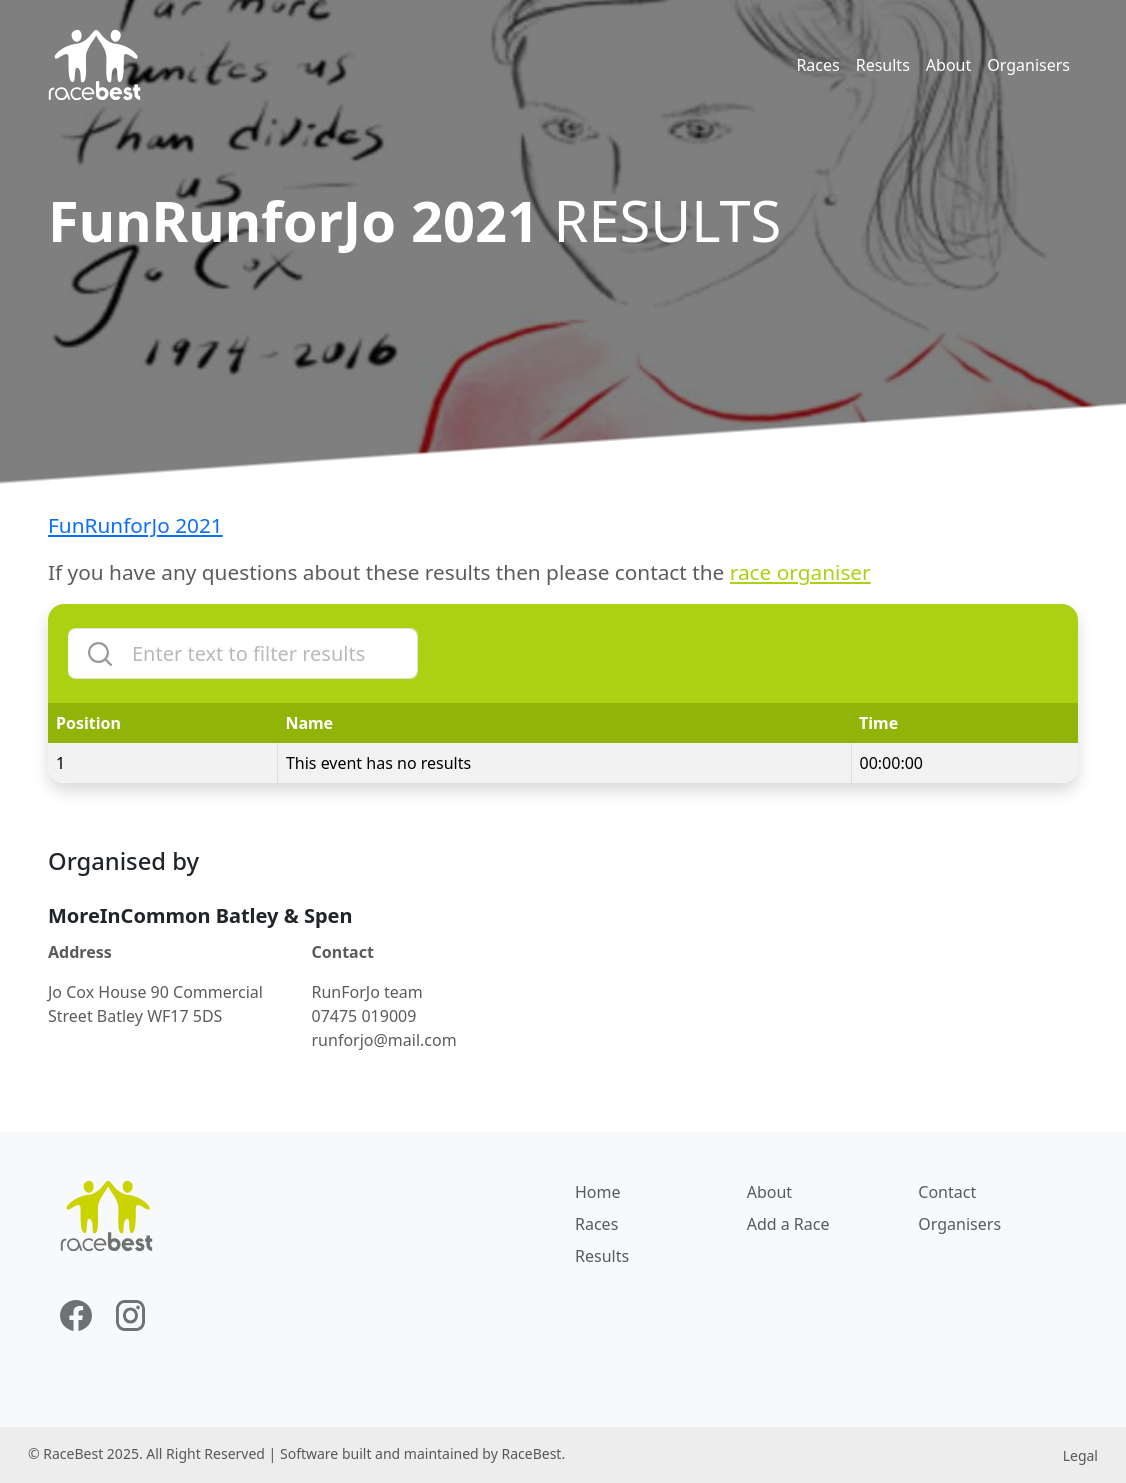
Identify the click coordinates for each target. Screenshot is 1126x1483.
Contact (947, 1192)
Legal (1080, 1455)
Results (883, 65)
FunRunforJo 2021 (135, 525)
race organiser (800, 572)
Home (598, 1192)
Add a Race (788, 1224)
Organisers (1028, 65)
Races (817, 65)
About (948, 65)
